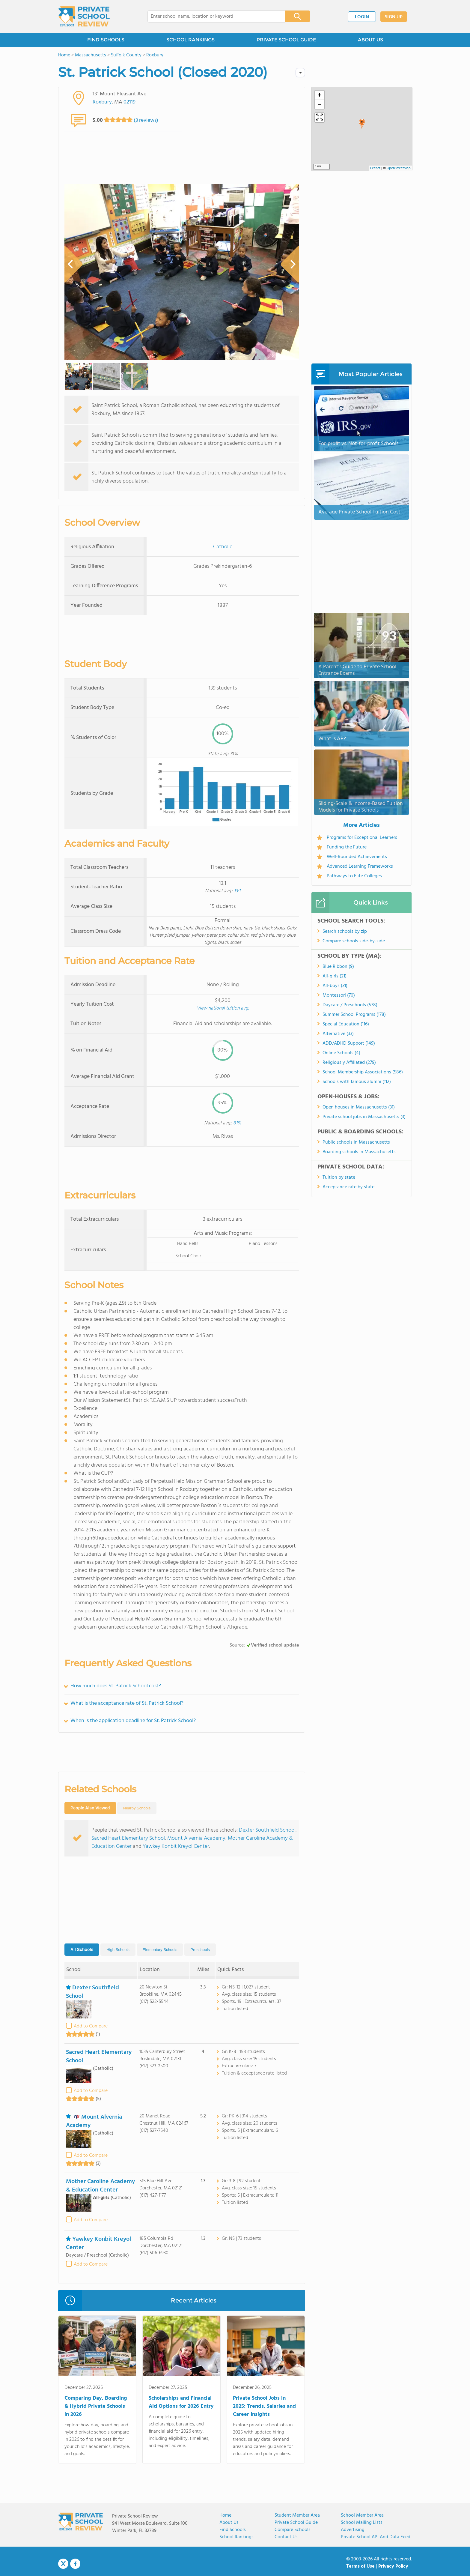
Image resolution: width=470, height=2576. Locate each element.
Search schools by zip (345, 931)
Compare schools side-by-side (354, 941)
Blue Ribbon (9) (338, 966)
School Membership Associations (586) (363, 1072)
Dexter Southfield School (267, 1830)
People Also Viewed (90, 1808)
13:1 (237, 891)
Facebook (75, 2563)
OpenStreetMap (399, 168)
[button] (362, 124)
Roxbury (102, 102)
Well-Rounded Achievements (357, 857)
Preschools (200, 1949)
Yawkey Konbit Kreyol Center (176, 1846)
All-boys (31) (335, 985)
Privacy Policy (393, 2566)
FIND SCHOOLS (105, 40)
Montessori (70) (339, 995)
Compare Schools (293, 2529)
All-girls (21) (335, 976)
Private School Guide (296, 2522)
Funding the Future (347, 847)
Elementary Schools (160, 1949)
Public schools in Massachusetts (356, 1142)
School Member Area (362, 2515)
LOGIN (362, 17)
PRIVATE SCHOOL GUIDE (286, 40)
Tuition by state (339, 1177)
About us (229, 2522)
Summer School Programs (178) (354, 1014)
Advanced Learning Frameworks (360, 866)
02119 (129, 102)
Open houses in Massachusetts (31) (359, 1107)
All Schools (81, 1949)
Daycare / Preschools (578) (350, 1005)
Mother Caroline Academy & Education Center (100, 2185)
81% (237, 1123)
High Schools (117, 1949)
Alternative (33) (338, 1033)
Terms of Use (360, 2566)
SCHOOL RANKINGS (190, 40)
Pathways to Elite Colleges (354, 876)
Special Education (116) (346, 1024)
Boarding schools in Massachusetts (359, 1152)
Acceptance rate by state (348, 1187)
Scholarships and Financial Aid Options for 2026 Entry (181, 2402)
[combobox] (212, 16)
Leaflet (375, 168)
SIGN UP (394, 17)
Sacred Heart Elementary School (128, 1838)
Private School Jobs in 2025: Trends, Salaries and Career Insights (264, 2406)
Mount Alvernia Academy (196, 1838)
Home (225, 2515)
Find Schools (232, 2529)
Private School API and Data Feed (375, 2537)
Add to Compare (91, 2026)
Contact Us (286, 2537)
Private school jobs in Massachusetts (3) (364, 1116)
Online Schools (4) (341, 1053)
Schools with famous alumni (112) (357, 1081)
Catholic (222, 547)
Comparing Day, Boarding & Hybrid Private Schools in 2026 (95, 2406)
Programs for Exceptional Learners (362, 838)
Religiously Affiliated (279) (349, 1062)
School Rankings (236, 2537)
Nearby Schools (137, 1808)
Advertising (352, 2529)
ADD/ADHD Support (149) (349, 1043)
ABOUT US (370, 40)
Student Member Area (297, 2515)
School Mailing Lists (361, 2522)
